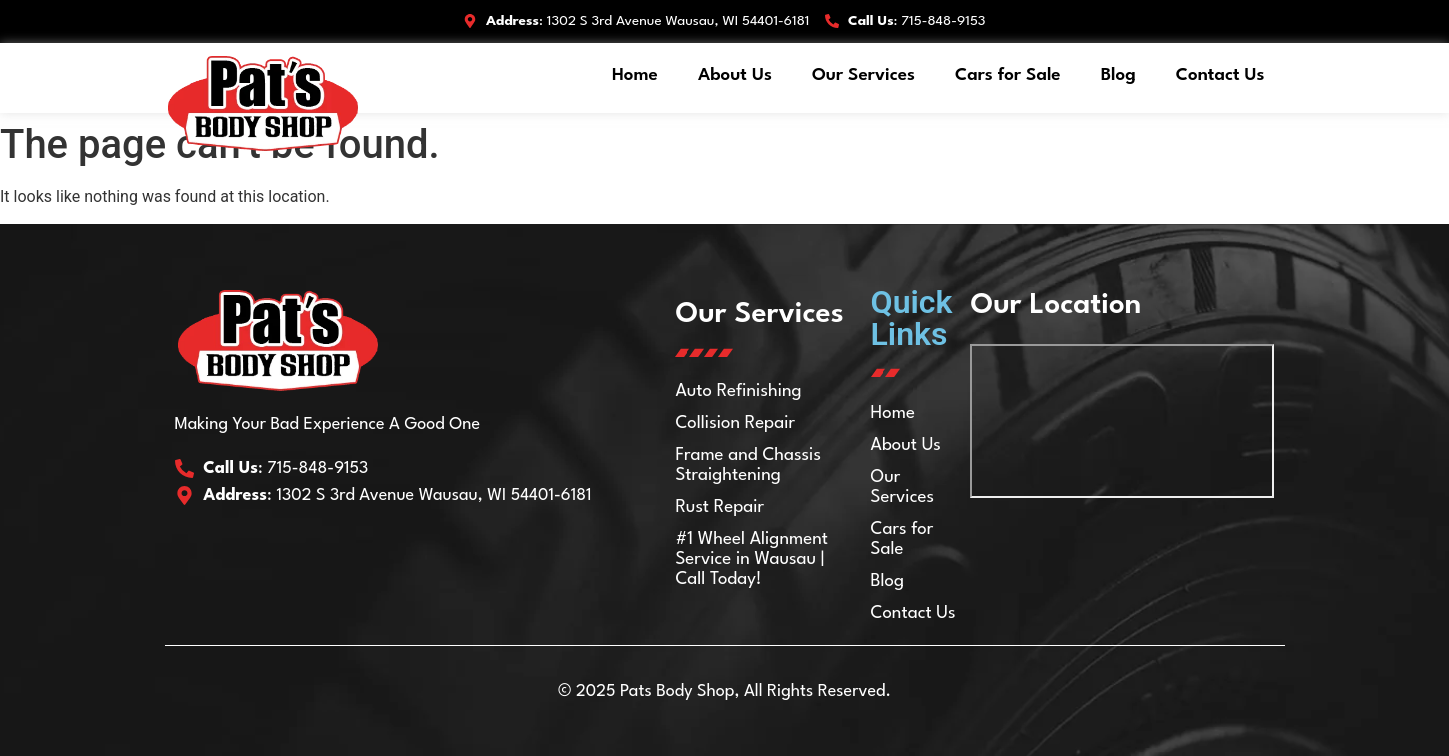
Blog (1118, 75)
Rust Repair (719, 507)
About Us (735, 75)
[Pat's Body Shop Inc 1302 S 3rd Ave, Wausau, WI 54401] (1123, 421)
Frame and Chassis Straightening (747, 465)
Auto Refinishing (738, 391)
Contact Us (1220, 75)
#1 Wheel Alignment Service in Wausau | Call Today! (751, 559)
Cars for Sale (1008, 75)
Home (635, 75)
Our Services (863, 75)
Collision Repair (734, 423)
